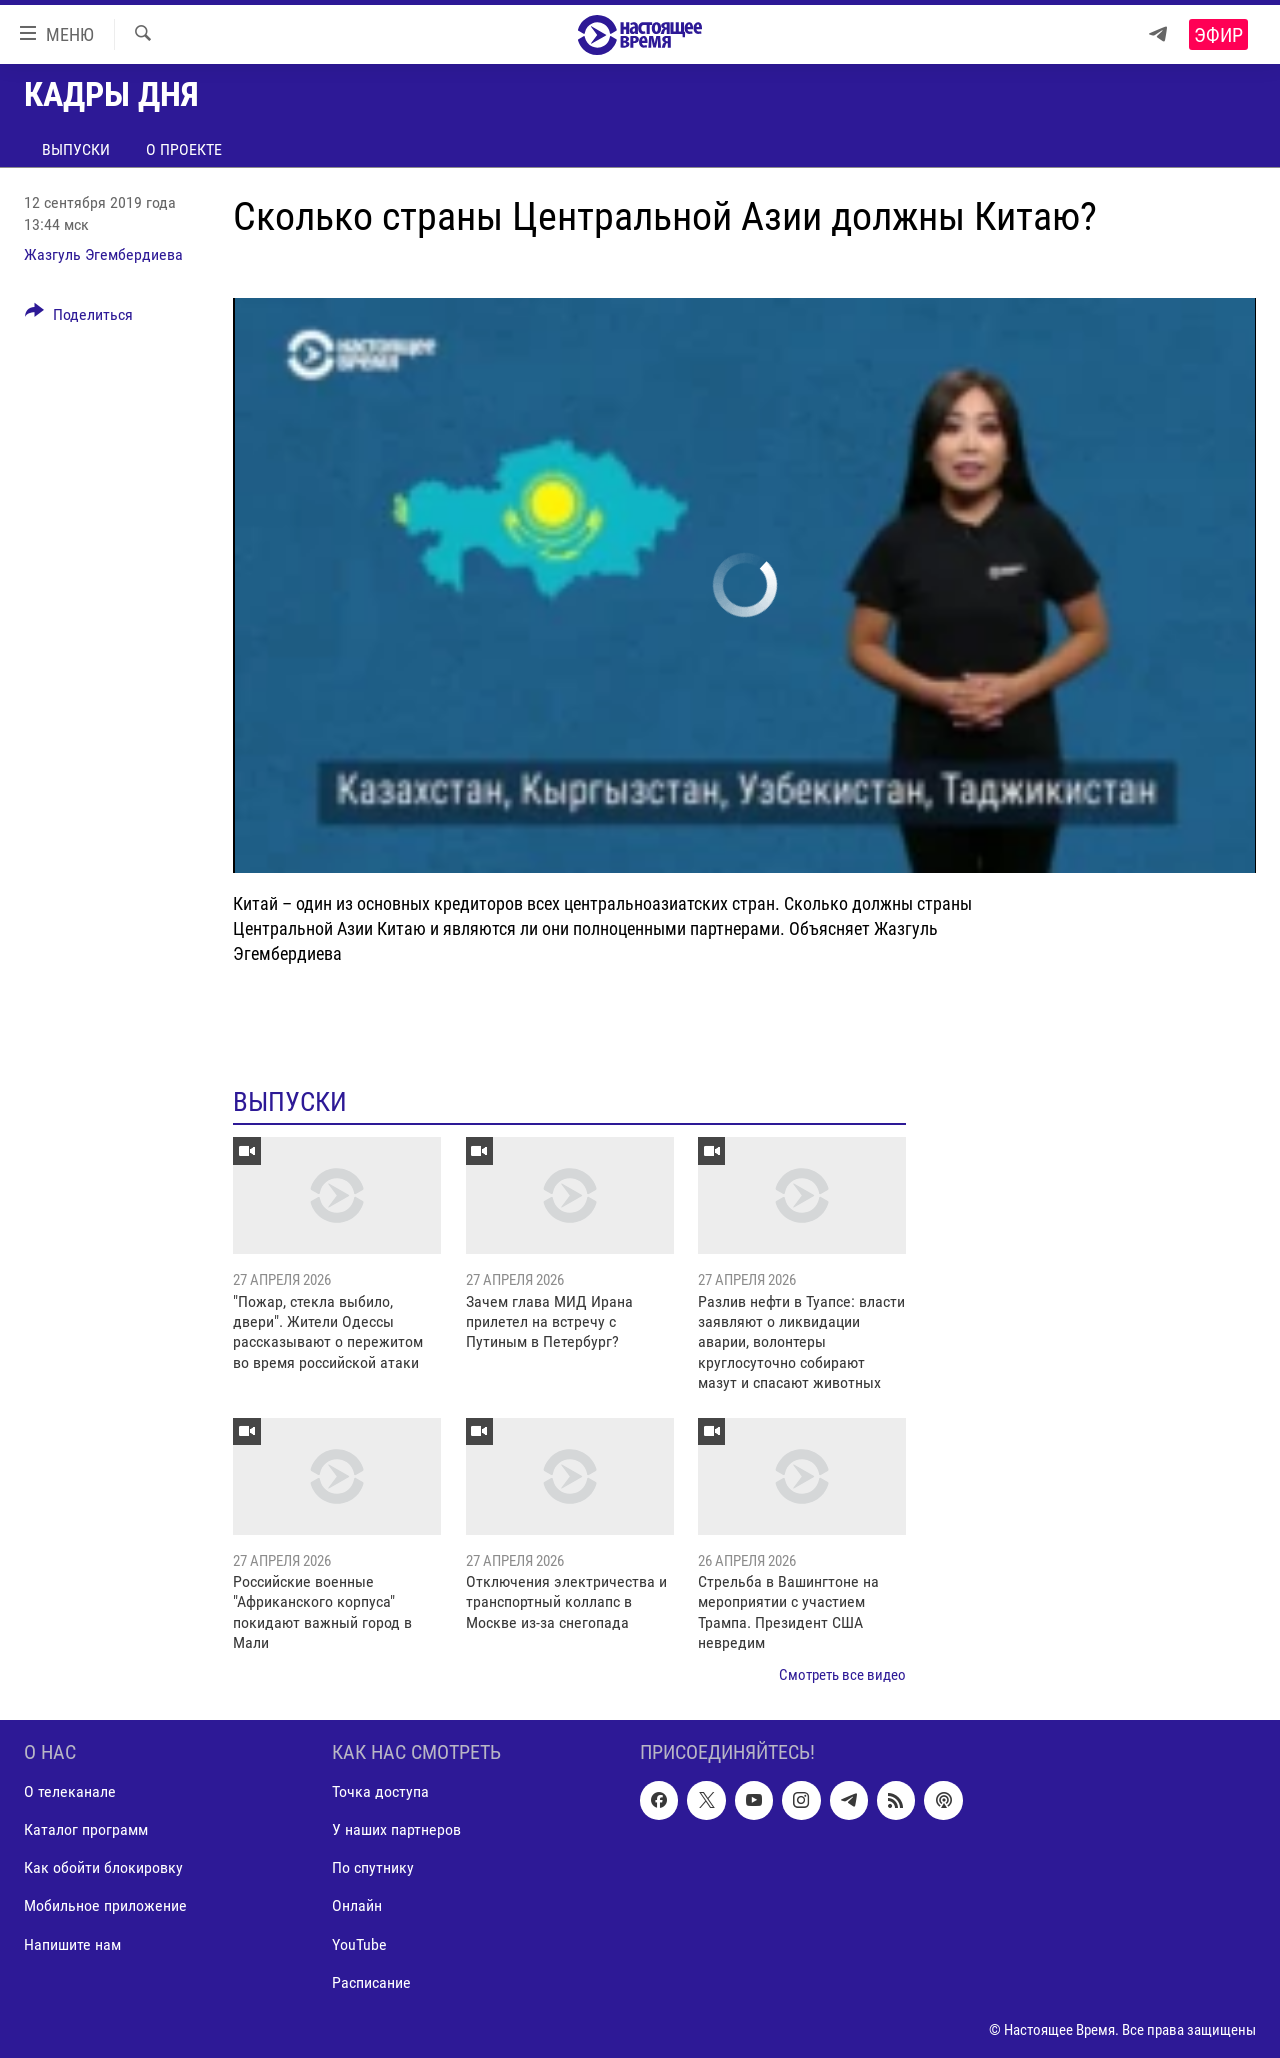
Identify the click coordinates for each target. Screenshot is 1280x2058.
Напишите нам (72, 1943)
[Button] (79, 318)
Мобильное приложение (105, 1905)
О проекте (184, 149)
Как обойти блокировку (103, 1867)
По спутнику (373, 1867)
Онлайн (357, 1905)
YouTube (359, 1943)
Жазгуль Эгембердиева (103, 254)
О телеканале (70, 1791)
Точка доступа (380, 1791)
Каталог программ (86, 1829)
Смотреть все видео (842, 1675)
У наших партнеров (396, 1829)
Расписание (371, 1982)
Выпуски (76, 149)
